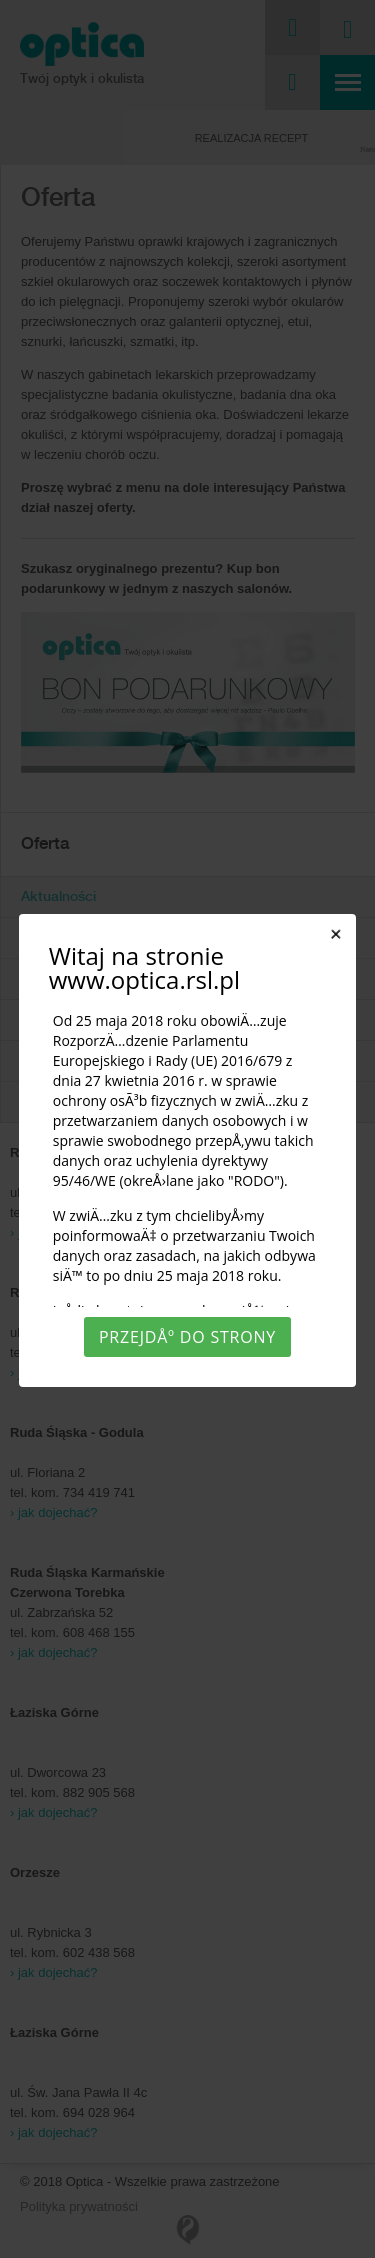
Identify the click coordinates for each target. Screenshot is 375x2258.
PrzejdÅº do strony (187, 1337)
